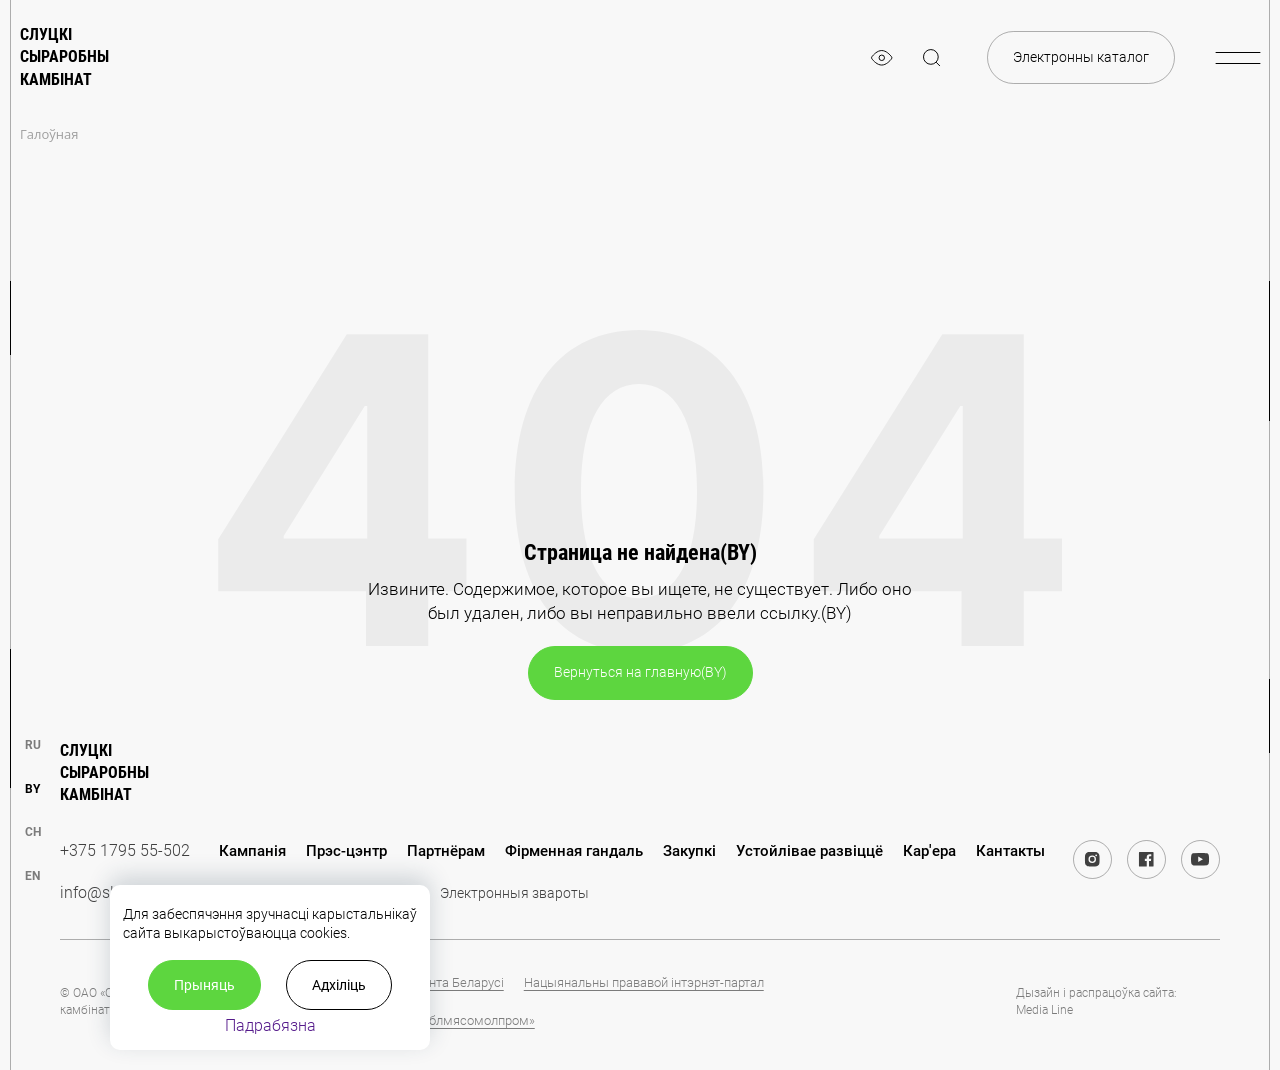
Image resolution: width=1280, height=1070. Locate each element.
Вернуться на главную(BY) (640, 672)
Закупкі (689, 851)
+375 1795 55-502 (125, 850)
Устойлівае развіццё (809, 851)
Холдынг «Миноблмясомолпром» (436, 1020)
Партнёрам (446, 851)
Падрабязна (270, 1025)
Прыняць (204, 985)
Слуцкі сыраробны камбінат (64, 57)
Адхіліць (339, 985)
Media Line (1044, 1010)
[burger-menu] (1237, 58)
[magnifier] (932, 58)
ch (33, 832)
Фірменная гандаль (574, 851)
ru (33, 745)
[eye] (882, 58)
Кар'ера (929, 851)
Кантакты (1010, 851)
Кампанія (252, 851)
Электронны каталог (1081, 57)
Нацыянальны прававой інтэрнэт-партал (644, 982)
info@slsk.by (105, 892)
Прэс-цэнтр (346, 851)
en (32, 876)
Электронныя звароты (514, 893)
